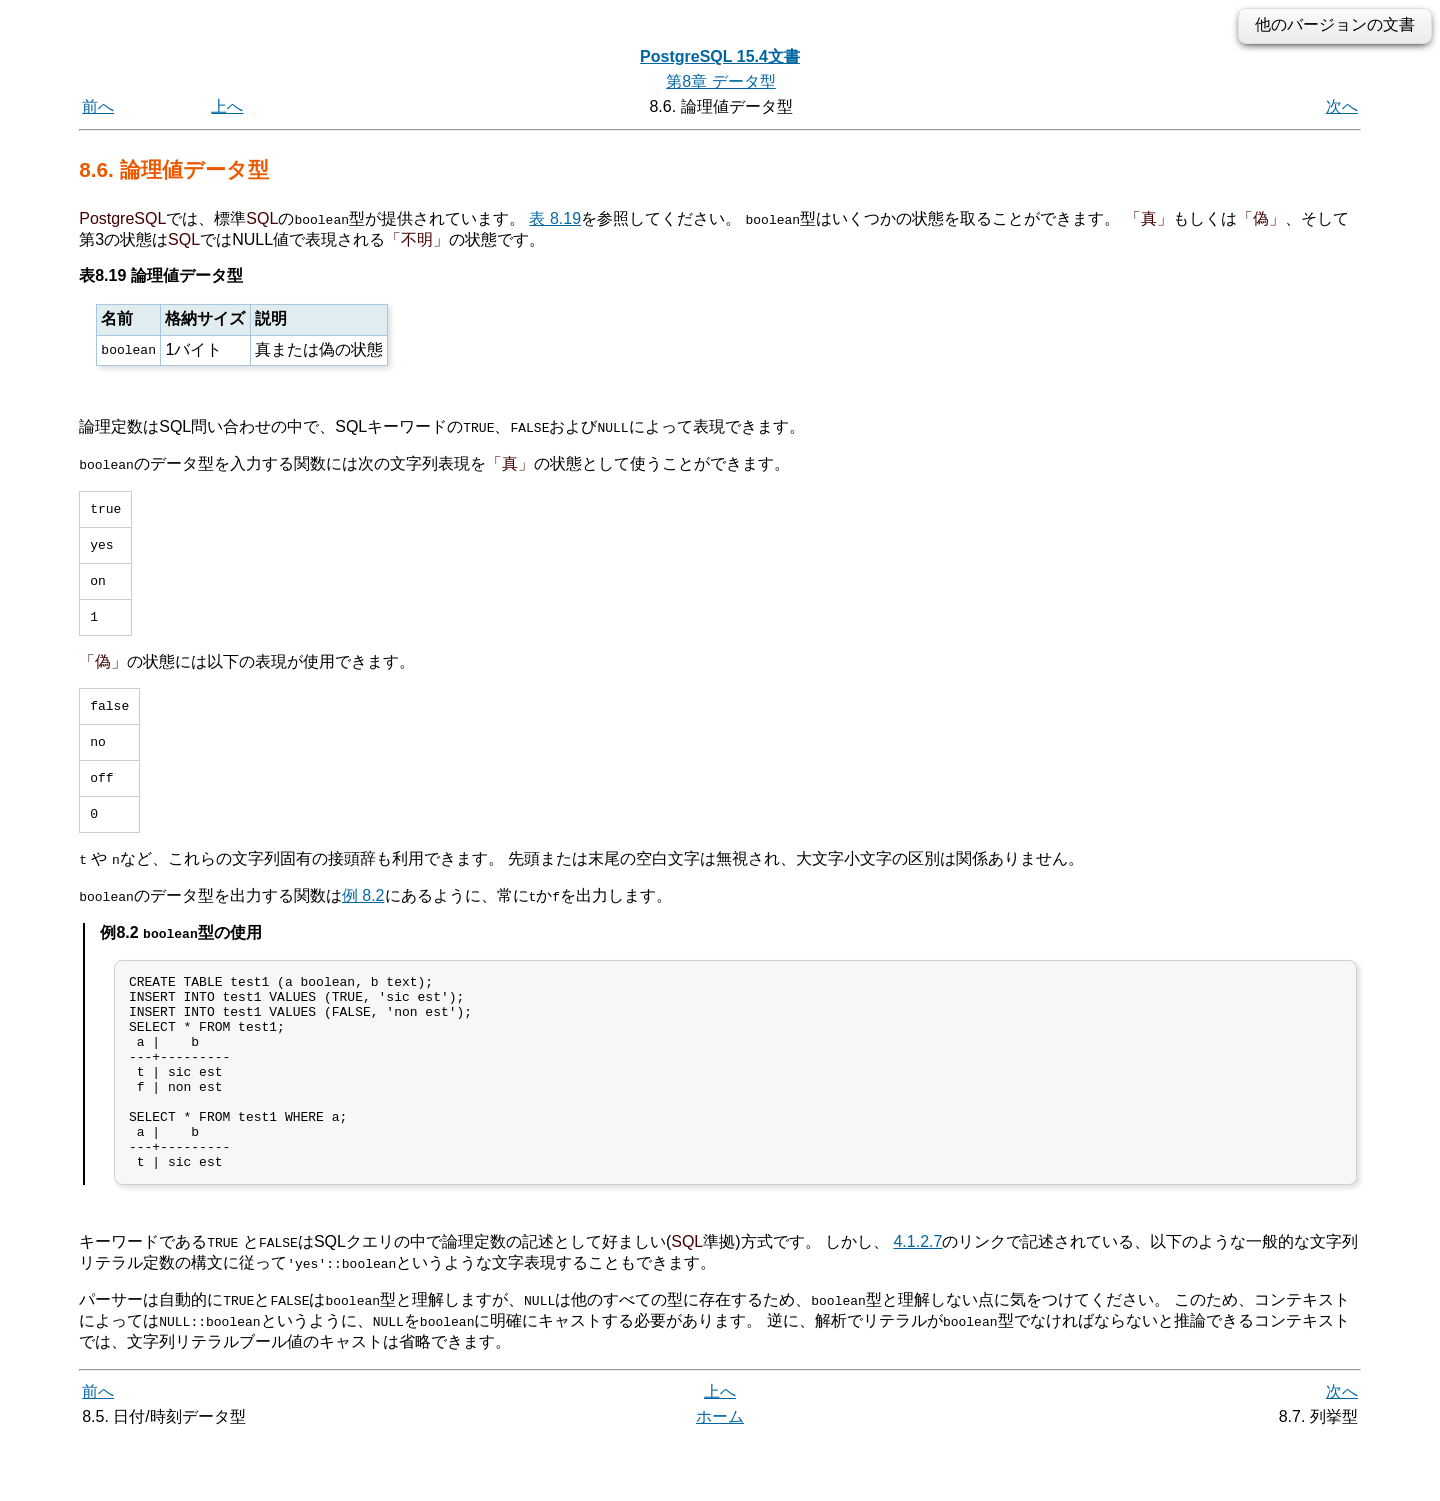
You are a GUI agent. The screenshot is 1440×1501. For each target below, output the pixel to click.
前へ (98, 106)
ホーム (720, 1478)
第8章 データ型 (720, 81)
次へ (1342, 106)
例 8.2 (363, 919)
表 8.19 (555, 218)
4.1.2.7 (917, 1304)
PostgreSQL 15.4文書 (720, 56)
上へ (227, 106)
